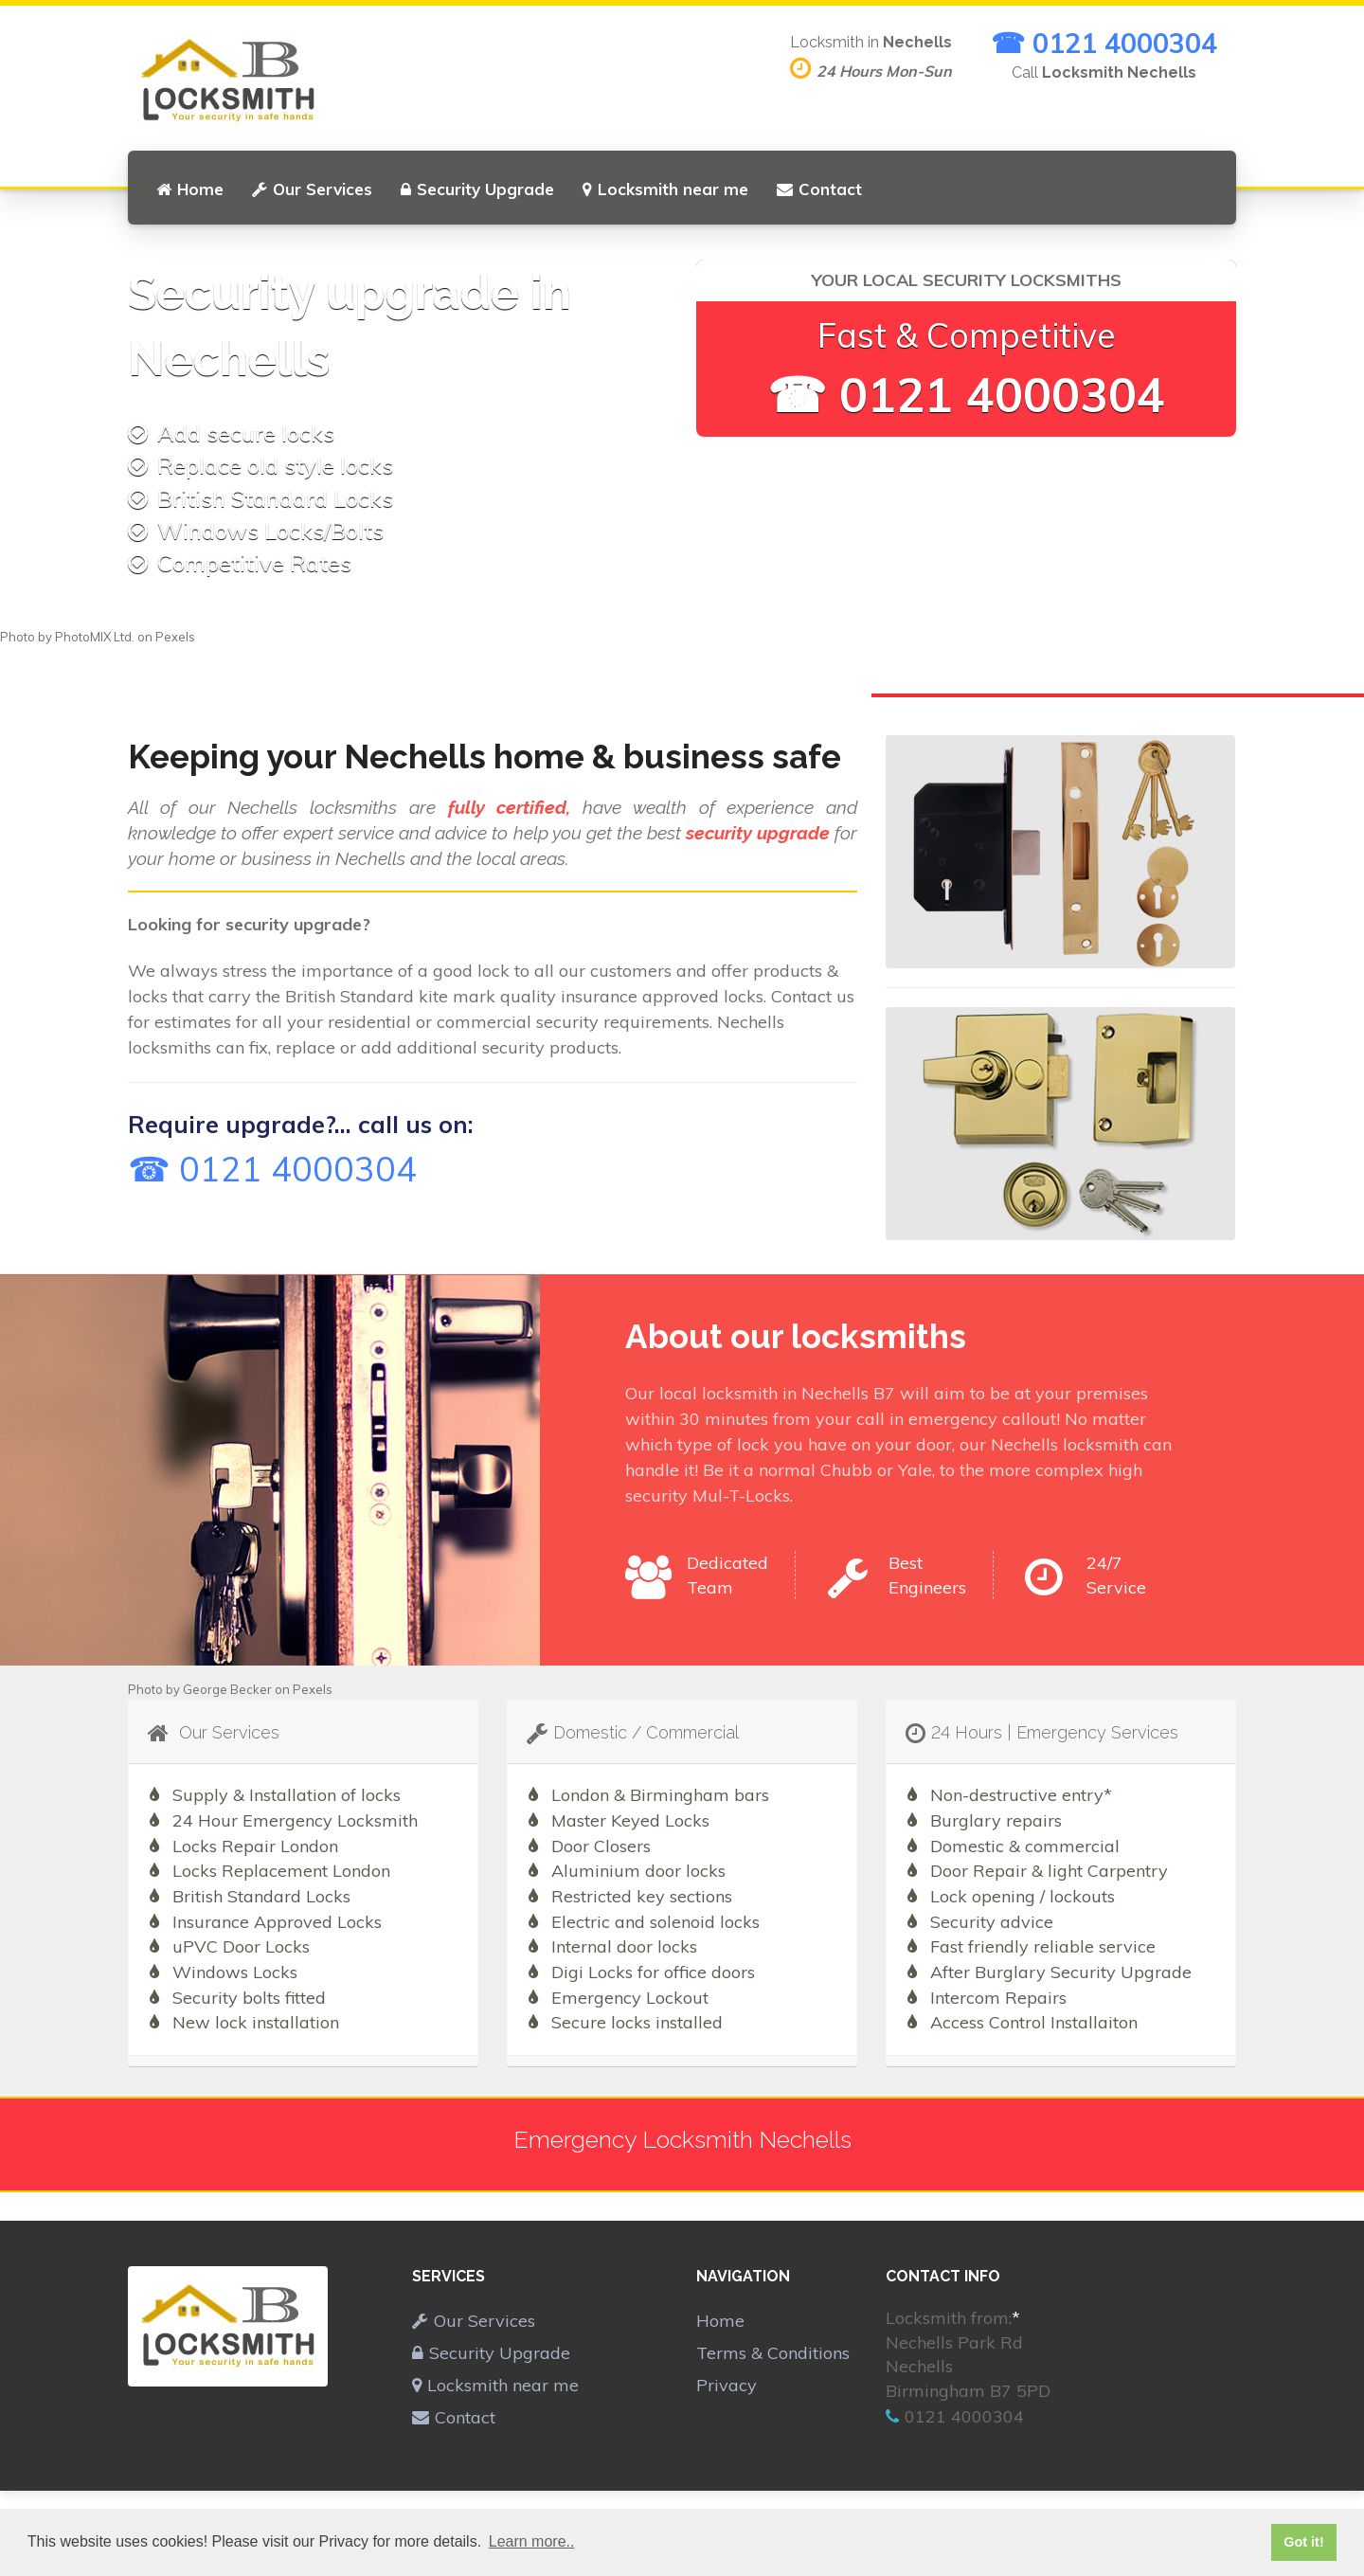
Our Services (312, 189)
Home (190, 189)
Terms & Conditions (773, 2353)
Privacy (726, 2385)
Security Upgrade (477, 189)
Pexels (175, 636)
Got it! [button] (1303, 2541)
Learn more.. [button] (532, 2541)
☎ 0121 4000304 (1104, 43)
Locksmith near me (665, 189)
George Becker (227, 1689)
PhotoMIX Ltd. (95, 636)
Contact (819, 189)
